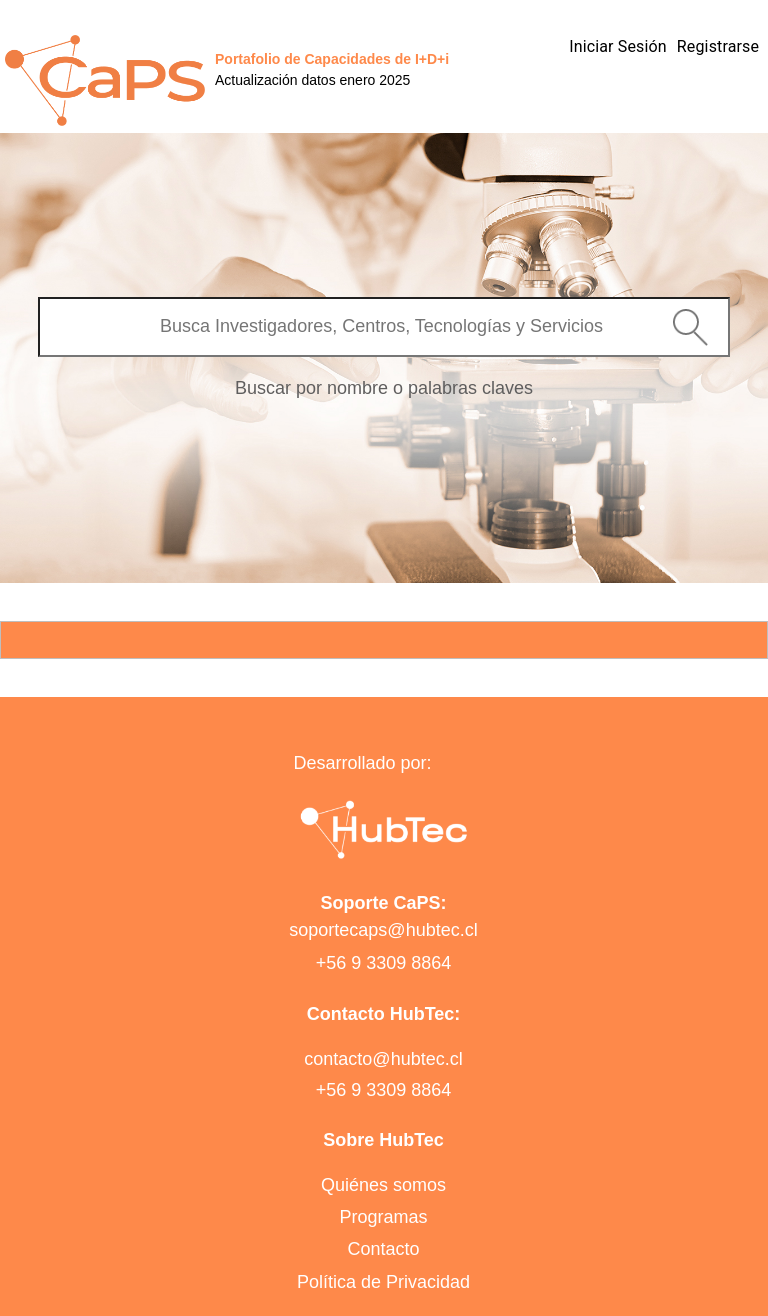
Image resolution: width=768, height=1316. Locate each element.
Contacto (383, 1249)
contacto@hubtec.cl (383, 1059)
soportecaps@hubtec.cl (383, 930)
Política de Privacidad (383, 1282)
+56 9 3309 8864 (384, 963)
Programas (383, 1217)
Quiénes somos (383, 1185)
